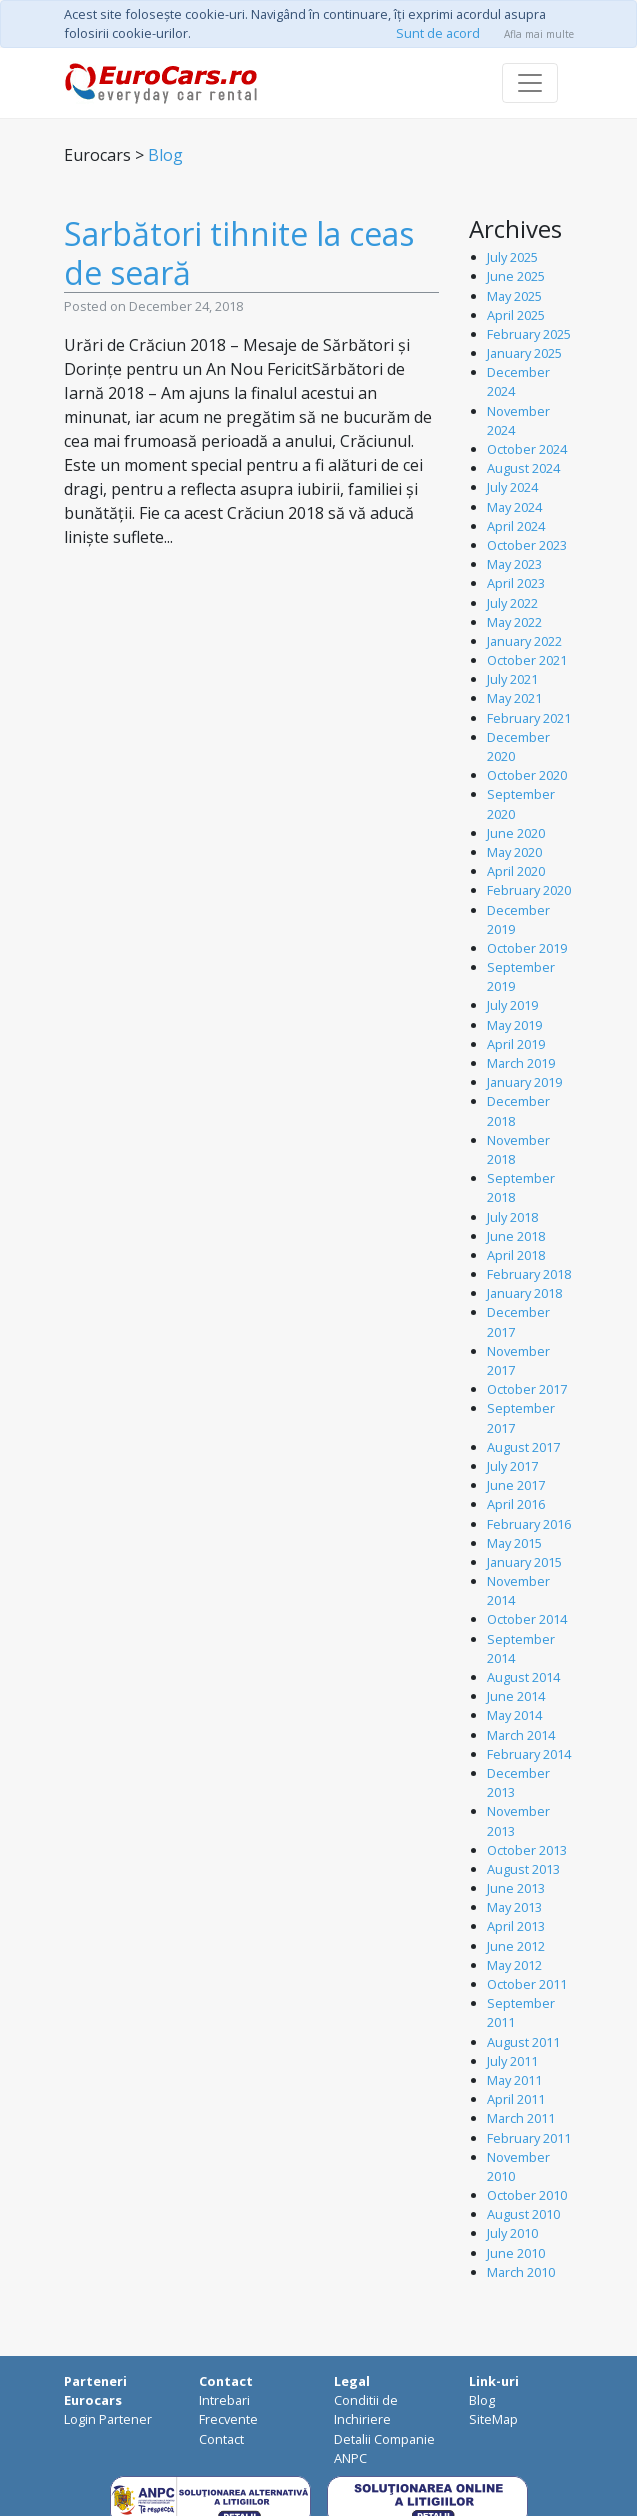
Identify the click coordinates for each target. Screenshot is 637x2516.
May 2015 (514, 1543)
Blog (165, 155)
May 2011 (514, 2080)
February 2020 (529, 890)
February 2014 (529, 1754)
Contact (221, 2439)
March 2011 (521, 2118)
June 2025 (516, 276)
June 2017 (516, 1485)
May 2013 (514, 1907)
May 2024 (514, 507)
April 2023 (516, 583)
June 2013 (516, 1888)
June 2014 (516, 1696)
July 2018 (512, 1217)
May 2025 (514, 296)
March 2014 (521, 1735)
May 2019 (514, 1025)
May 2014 (514, 1715)
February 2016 (529, 1524)
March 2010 (521, 2272)
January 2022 (524, 641)
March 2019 (521, 1063)
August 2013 (523, 1869)
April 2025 (516, 315)
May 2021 (514, 698)
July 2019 (512, 1005)
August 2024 (523, 468)
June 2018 (516, 1236)
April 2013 (516, 1926)
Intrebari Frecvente (228, 2409)
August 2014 (523, 1677)
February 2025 (529, 334)
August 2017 (523, 1447)
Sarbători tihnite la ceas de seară (239, 252)
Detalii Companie (384, 2439)
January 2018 (524, 1293)
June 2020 (516, 833)
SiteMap (493, 2419)
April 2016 (516, 1504)
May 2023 (514, 564)
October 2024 (527, 449)
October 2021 (527, 660)
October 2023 (527, 545)
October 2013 (527, 1850)
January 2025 (524, 353)
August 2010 (523, 2214)
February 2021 (529, 718)
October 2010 (527, 2195)
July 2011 (512, 2061)
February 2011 (529, 2138)
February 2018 (529, 1274)
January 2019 (524, 1082)
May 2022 (514, 622)
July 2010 (512, 2233)
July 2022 (512, 603)
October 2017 (527, 1389)
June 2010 (516, 2253)
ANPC (350, 2458)
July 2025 (512, 257)
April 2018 (516, 1255)
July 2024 (512, 487)
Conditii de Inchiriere (366, 2409)
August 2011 (523, 2042)
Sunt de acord (438, 33)
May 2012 (514, 1965)
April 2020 (516, 871)
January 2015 (524, 1562)
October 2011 (527, 1984)
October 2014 (527, 1619)
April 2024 (516, 526)
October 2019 (527, 948)
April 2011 (516, 2099)
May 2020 (514, 852)
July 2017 (512, 1466)
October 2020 (527, 775)
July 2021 (512, 679)
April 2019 (516, 1044)
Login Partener (108, 2419)
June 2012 (516, 1946)
